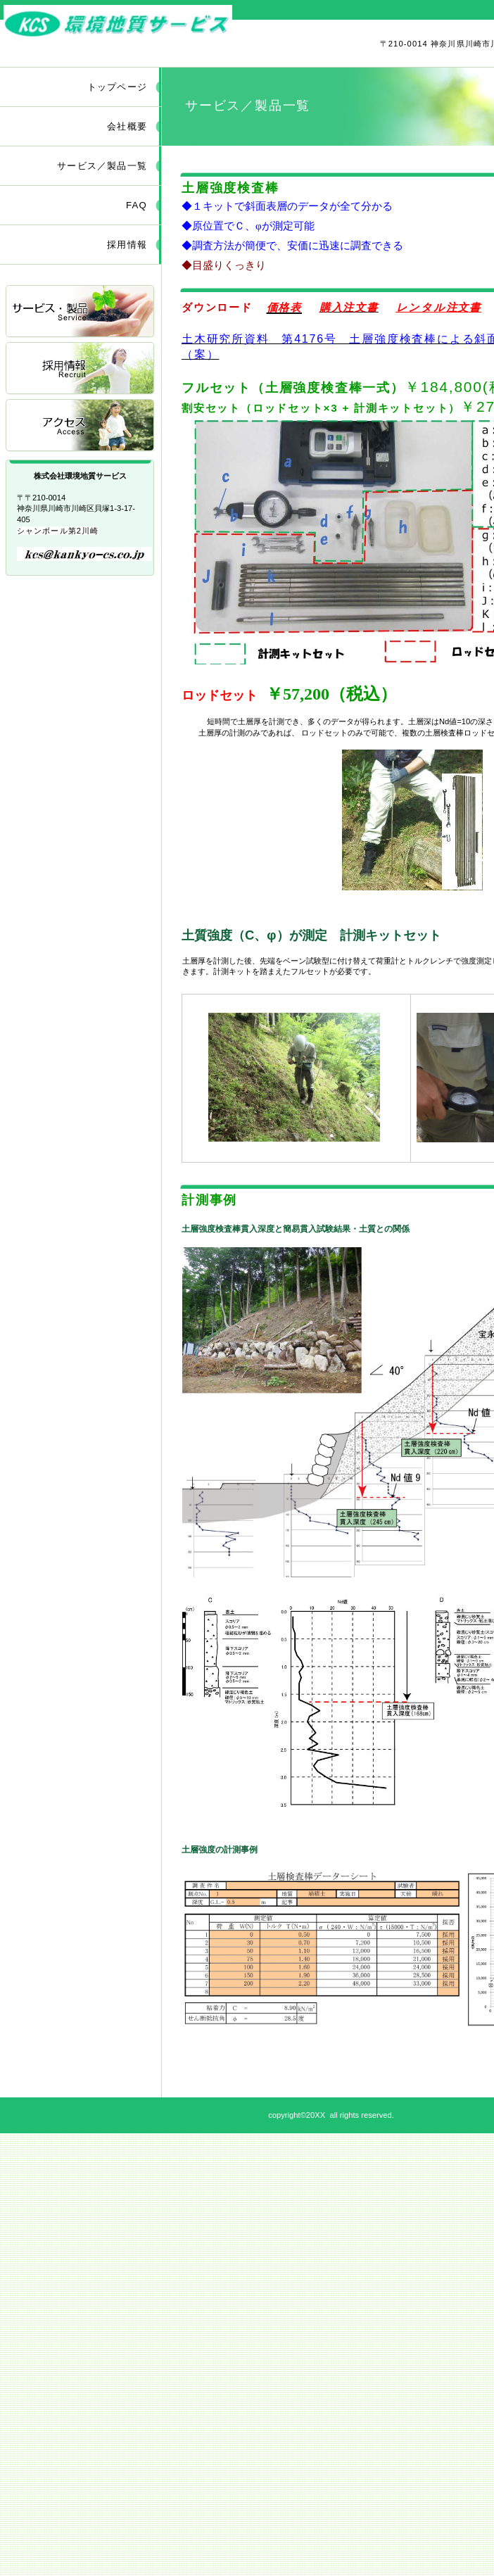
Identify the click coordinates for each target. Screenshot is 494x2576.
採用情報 (81, 369)
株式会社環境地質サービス (167, 24)
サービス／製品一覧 (81, 312)
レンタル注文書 (439, 307)
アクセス (81, 426)
